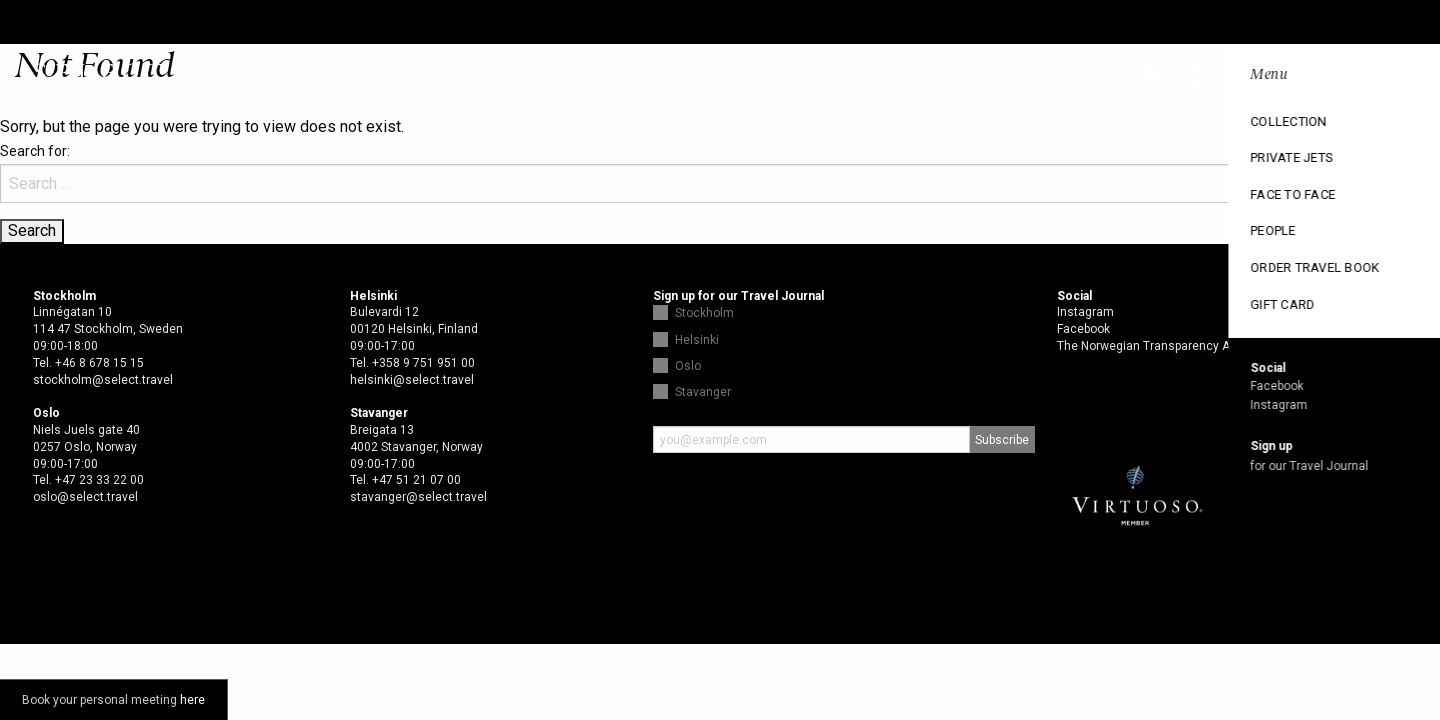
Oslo (688, 366)
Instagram (1085, 312)
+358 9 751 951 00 (423, 363)
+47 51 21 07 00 (416, 480)
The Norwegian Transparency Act (1149, 346)
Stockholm (704, 313)
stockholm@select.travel (103, 380)
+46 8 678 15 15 (99, 363)
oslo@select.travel (85, 497)
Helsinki (697, 340)
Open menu (1408, 76)
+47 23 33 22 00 (99, 480)
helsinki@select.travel (412, 380)
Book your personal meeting (113, 700)
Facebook (1083, 329)
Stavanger (703, 392)
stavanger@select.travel (418, 497)
